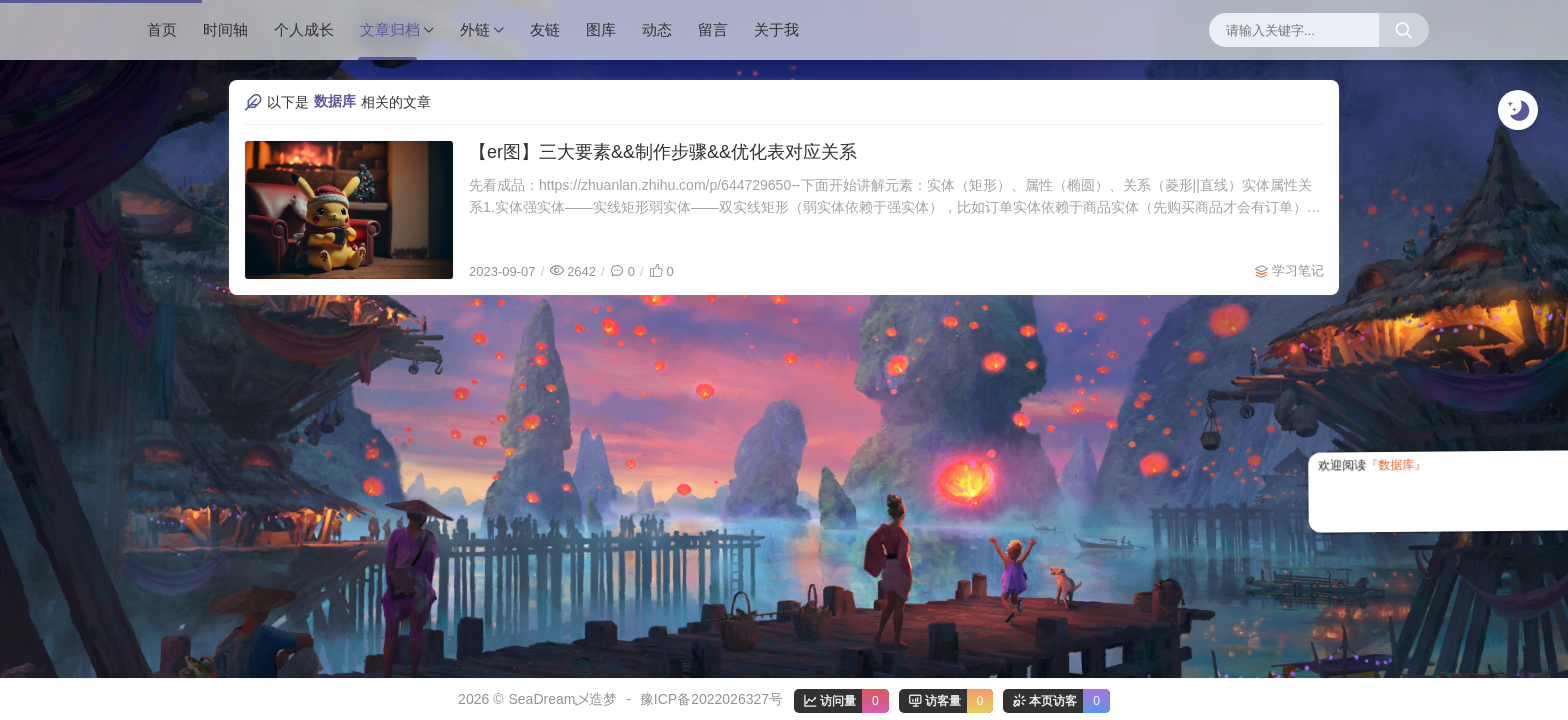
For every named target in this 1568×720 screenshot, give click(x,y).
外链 (475, 29)
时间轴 (225, 29)
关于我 (776, 29)
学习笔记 (1298, 270)
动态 (657, 29)
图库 (601, 29)
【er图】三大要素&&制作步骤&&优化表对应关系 (663, 152)
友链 (545, 29)
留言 (713, 29)
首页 (162, 29)
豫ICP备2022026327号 (711, 699)
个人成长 (304, 29)
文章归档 (390, 29)
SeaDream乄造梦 (562, 699)
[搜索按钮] (1404, 30)
